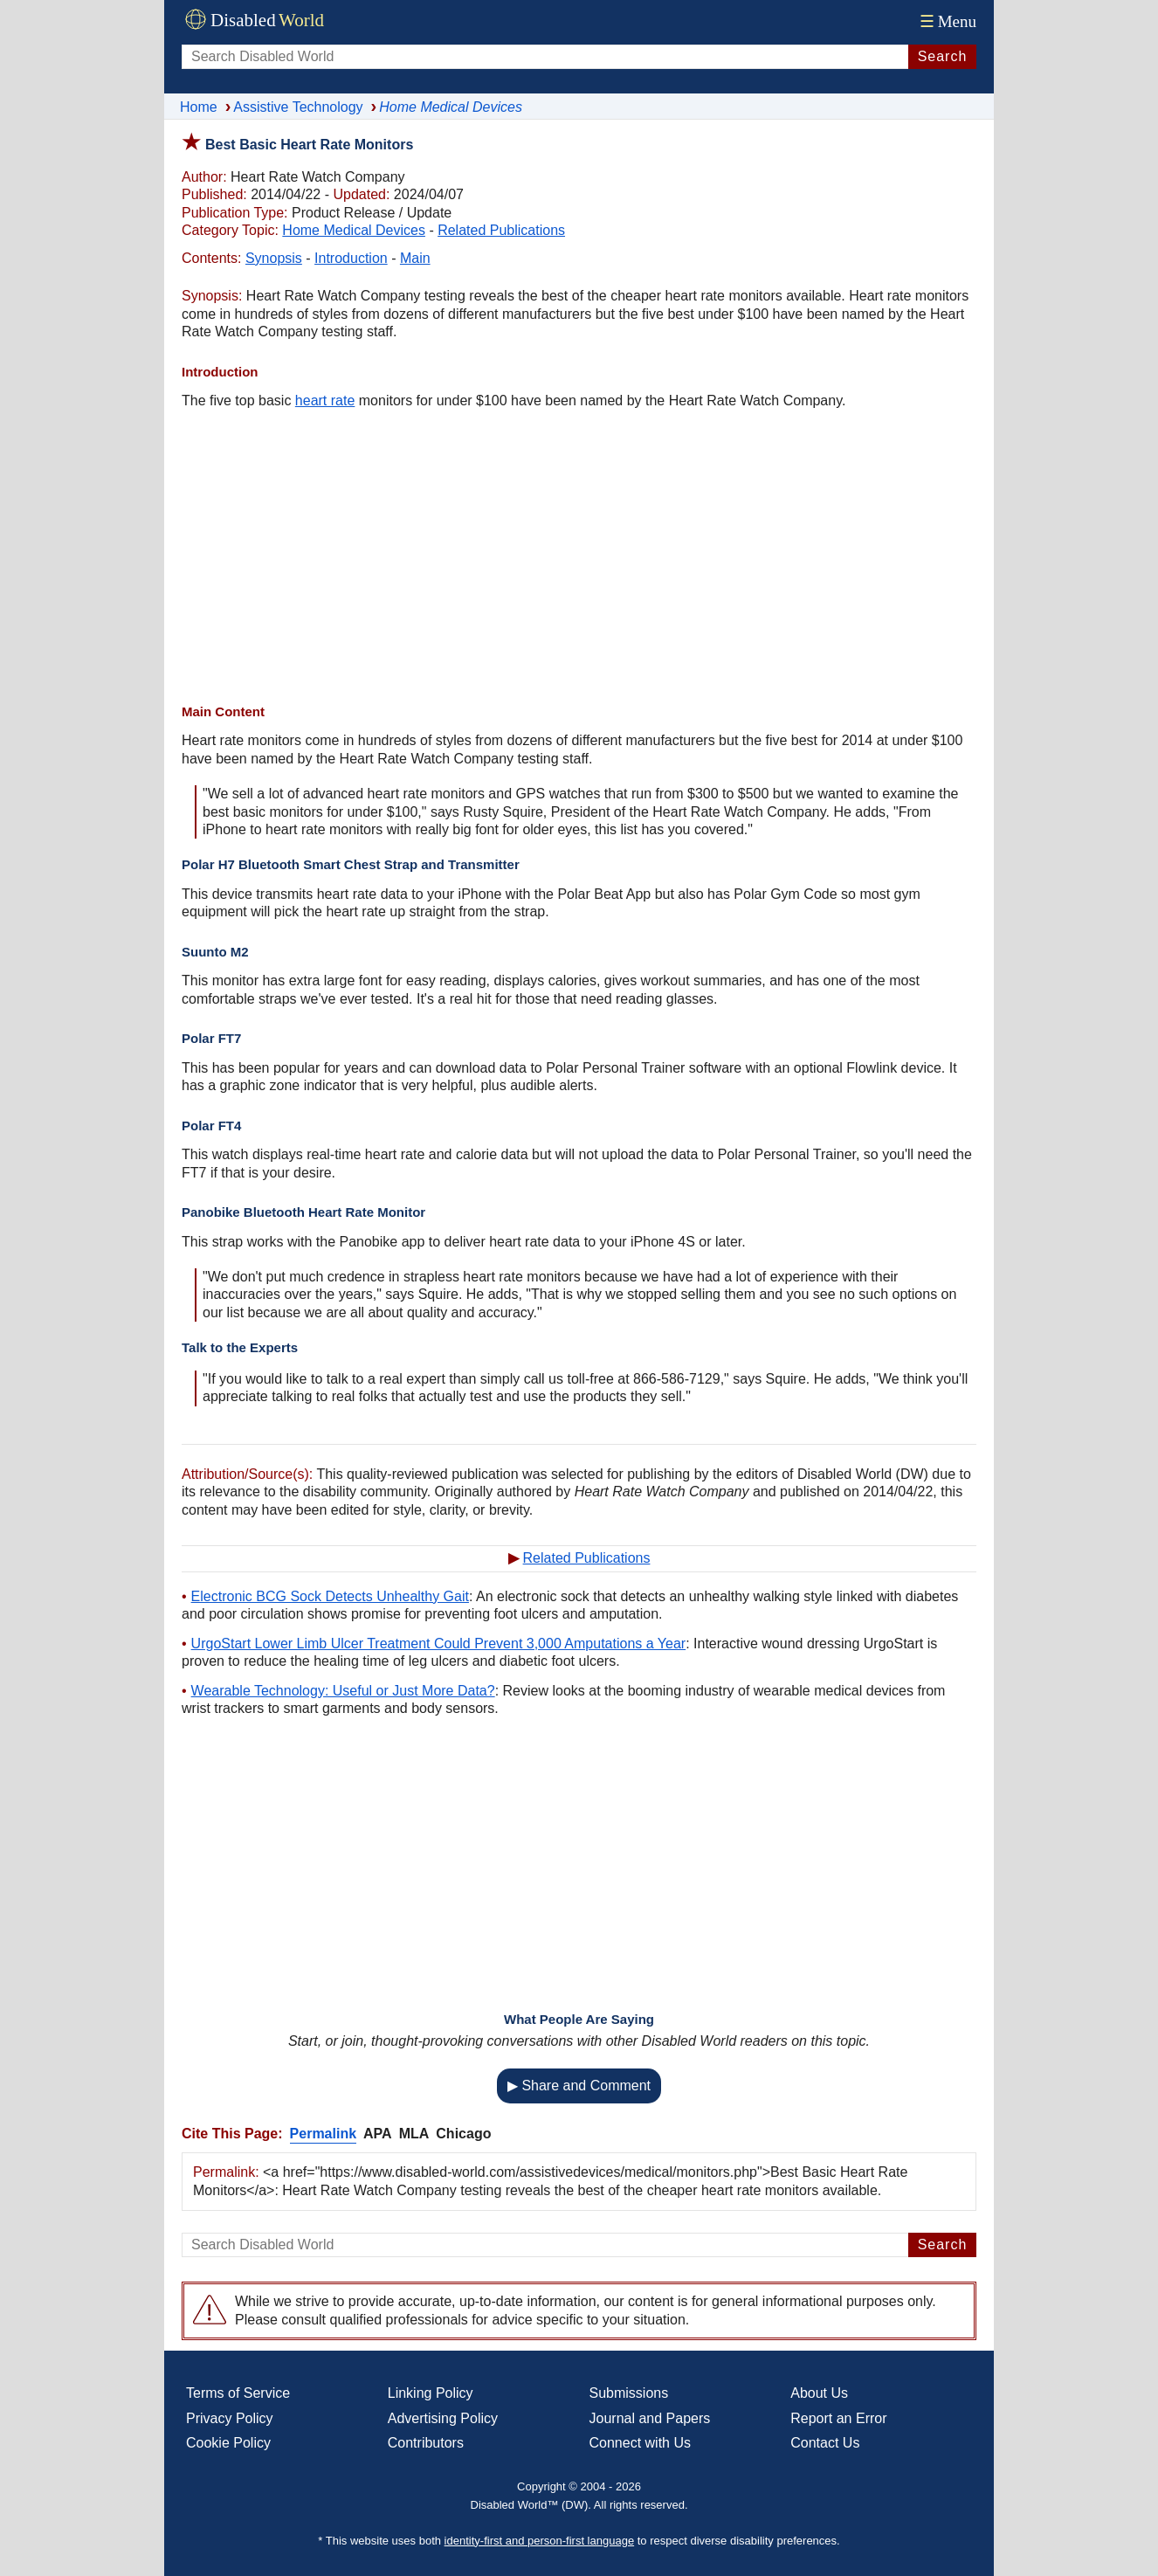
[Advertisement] (579, 559)
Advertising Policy (443, 2418)
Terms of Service (238, 2393)
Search (943, 56)
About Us (819, 2393)
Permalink (323, 2133)
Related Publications (501, 230)
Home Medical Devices (353, 230)
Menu (946, 21)
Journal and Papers (650, 2418)
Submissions (629, 2393)
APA (377, 2133)
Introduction (351, 258)
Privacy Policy (229, 2418)
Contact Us (824, 2442)
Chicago (463, 2133)
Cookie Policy (228, 2442)
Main (415, 258)
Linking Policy (430, 2393)
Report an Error (838, 2418)
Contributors (426, 2442)
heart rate (325, 400)
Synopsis (273, 258)
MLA (414, 2133)
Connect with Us (640, 2442)
